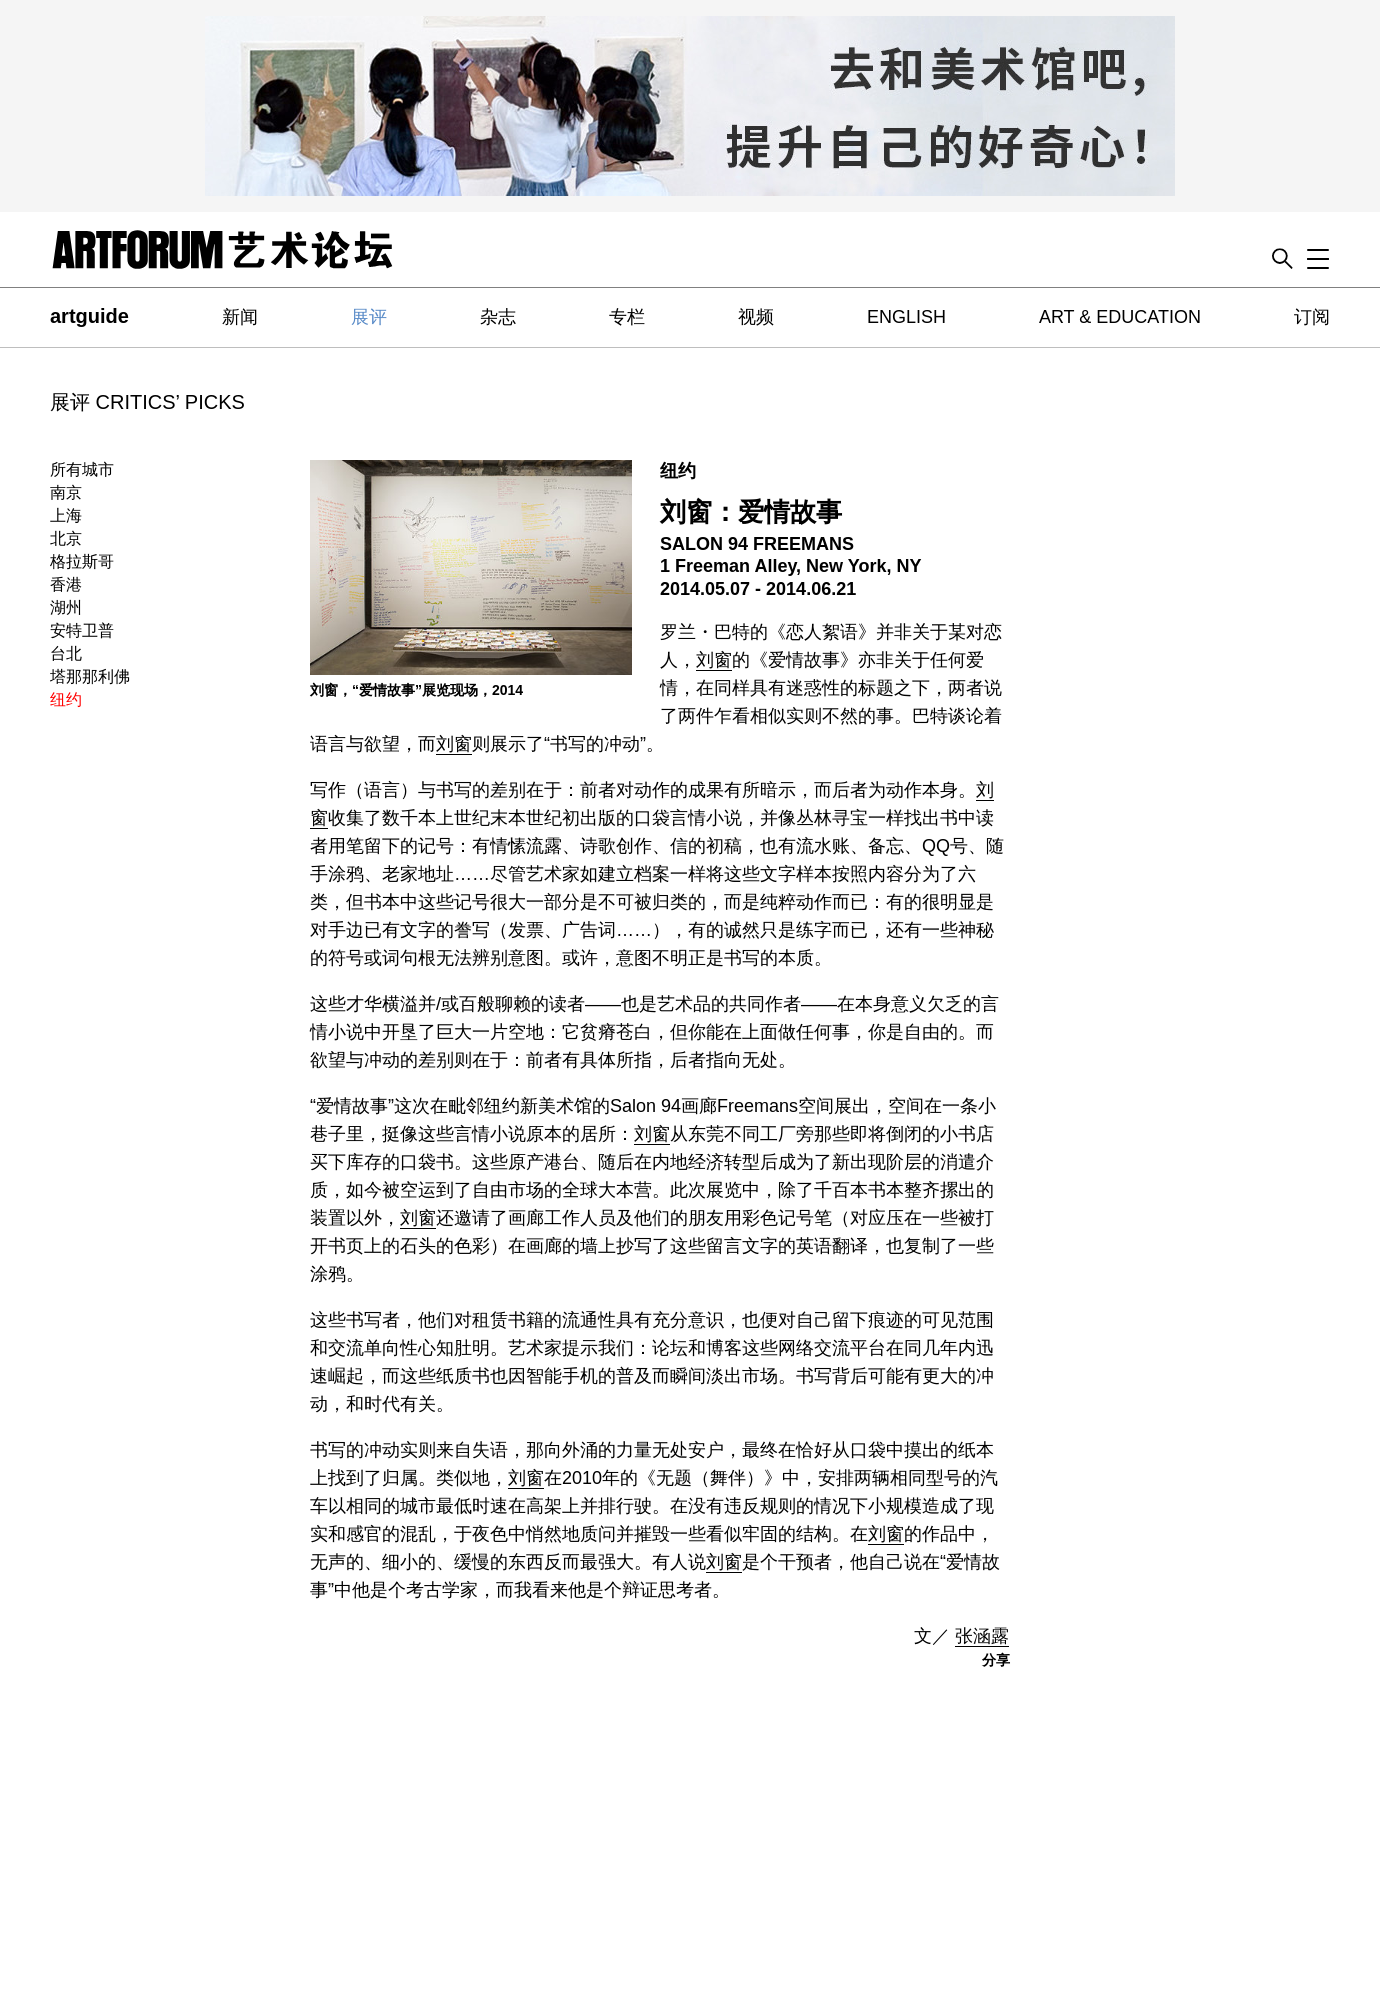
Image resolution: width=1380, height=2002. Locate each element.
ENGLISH (906, 317)
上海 (66, 515)
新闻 (240, 317)
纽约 (66, 699)
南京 (66, 492)
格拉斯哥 (82, 561)
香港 (66, 584)
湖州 (66, 607)
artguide (89, 316)
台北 (66, 653)
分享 (996, 1660)
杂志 (498, 317)
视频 (756, 317)
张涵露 (982, 1636)
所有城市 (82, 469)
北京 (66, 538)
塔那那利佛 (90, 676)
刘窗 (714, 660)
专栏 (627, 317)
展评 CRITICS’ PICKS (147, 402)
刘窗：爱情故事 (751, 512)
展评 (369, 317)
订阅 (1312, 317)
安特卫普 (82, 630)
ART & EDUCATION (1120, 317)
